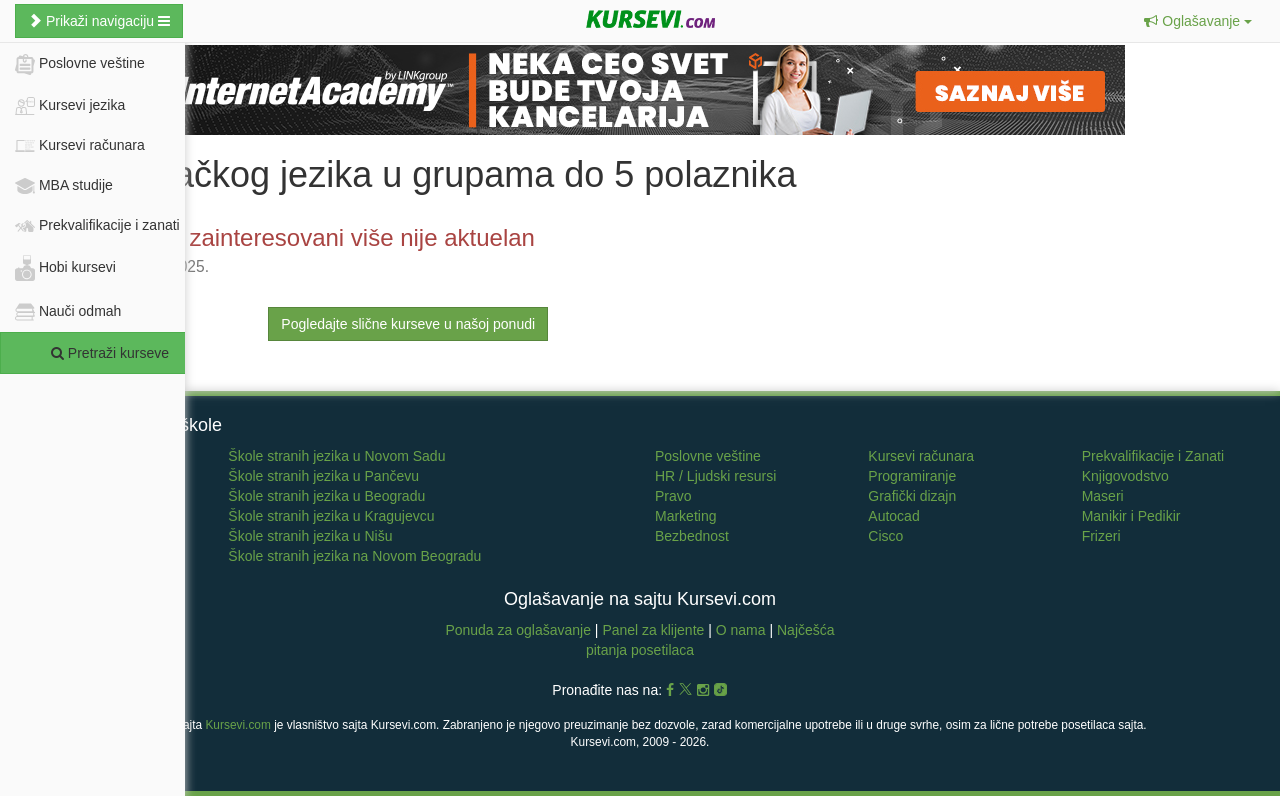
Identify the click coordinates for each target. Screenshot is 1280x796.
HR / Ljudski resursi (715, 476)
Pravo (673, 496)
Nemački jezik (58, 496)
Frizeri (1101, 536)
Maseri (1103, 496)
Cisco (885, 536)
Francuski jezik (61, 516)
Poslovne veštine (708, 456)
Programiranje (912, 476)
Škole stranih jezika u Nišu (310, 536)
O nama (741, 630)
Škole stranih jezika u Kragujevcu (331, 516)
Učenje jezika (56, 456)
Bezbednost (692, 536)
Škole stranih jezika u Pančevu (323, 476)
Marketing (685, 516)
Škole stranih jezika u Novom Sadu (336, 456)
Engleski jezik (57, 476)
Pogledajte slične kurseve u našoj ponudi (408, 324)
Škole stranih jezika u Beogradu (326, 496)
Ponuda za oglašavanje (519, 630)
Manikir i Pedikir (1131, 516)
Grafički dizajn (912, 496)
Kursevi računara (921, 456)
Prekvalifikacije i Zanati (1153, 456)
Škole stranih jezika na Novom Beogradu (354, 556)
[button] (1198, 21)
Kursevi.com (237, 725)
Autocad (893, 516)
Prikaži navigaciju (99, 21)
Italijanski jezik (59, 536)
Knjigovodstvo (1125, 476)
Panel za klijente (655, 630)
